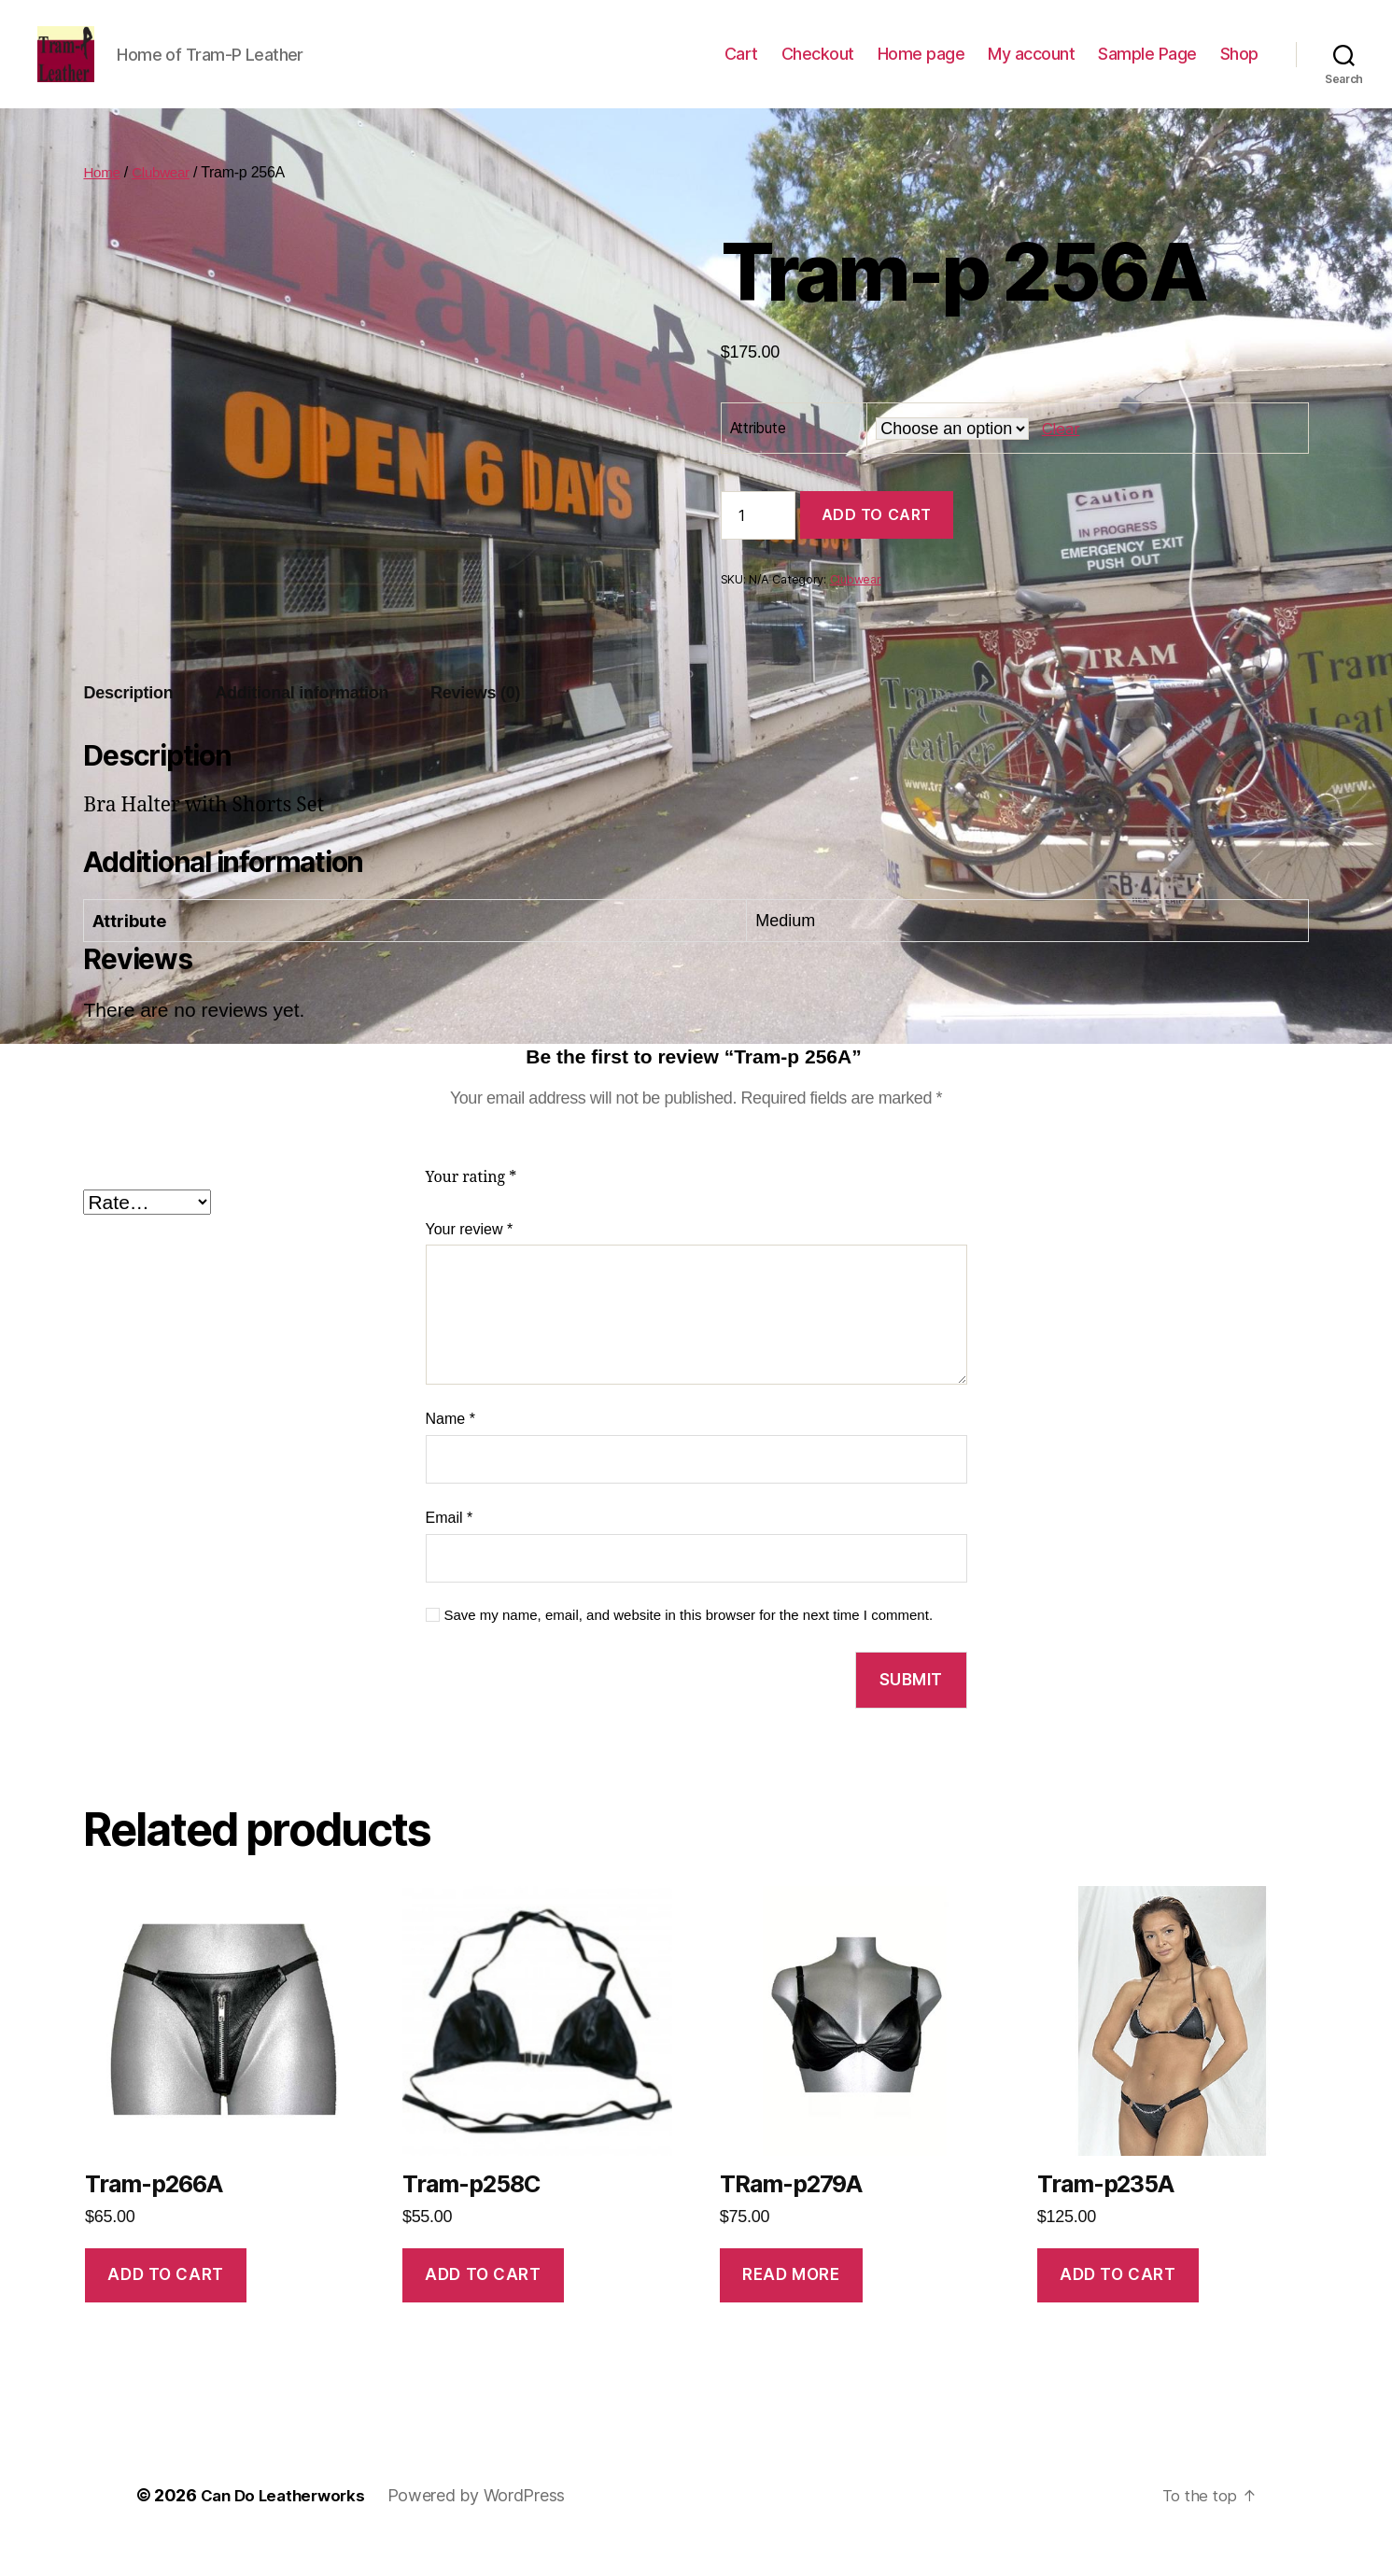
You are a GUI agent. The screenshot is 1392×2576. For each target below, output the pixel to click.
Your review (469, 1257)
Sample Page (1147, 67)
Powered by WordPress (486, 2523)
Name (450, 1447)
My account (1031, 67)
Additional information (301, 720)
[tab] (128, 721)
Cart (741, 67)
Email (449, 1546)
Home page (921, 67)
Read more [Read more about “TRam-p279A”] (790, 2302)
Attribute (758, 455)
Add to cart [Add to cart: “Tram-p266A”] (165, 2302)
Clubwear (164, 200)
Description (128, 720)
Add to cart (877, 542)
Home (102, 200)
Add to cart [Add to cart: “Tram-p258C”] (483, 2302)
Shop (1239, 67)
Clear (1061, 456)
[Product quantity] (758, 543)
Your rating (471, 1205)
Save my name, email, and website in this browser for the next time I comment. (689, 1643)
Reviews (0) (475, 720)
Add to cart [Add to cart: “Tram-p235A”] (1117, 2302)
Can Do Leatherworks (287, 2523)
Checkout (817, 67)
